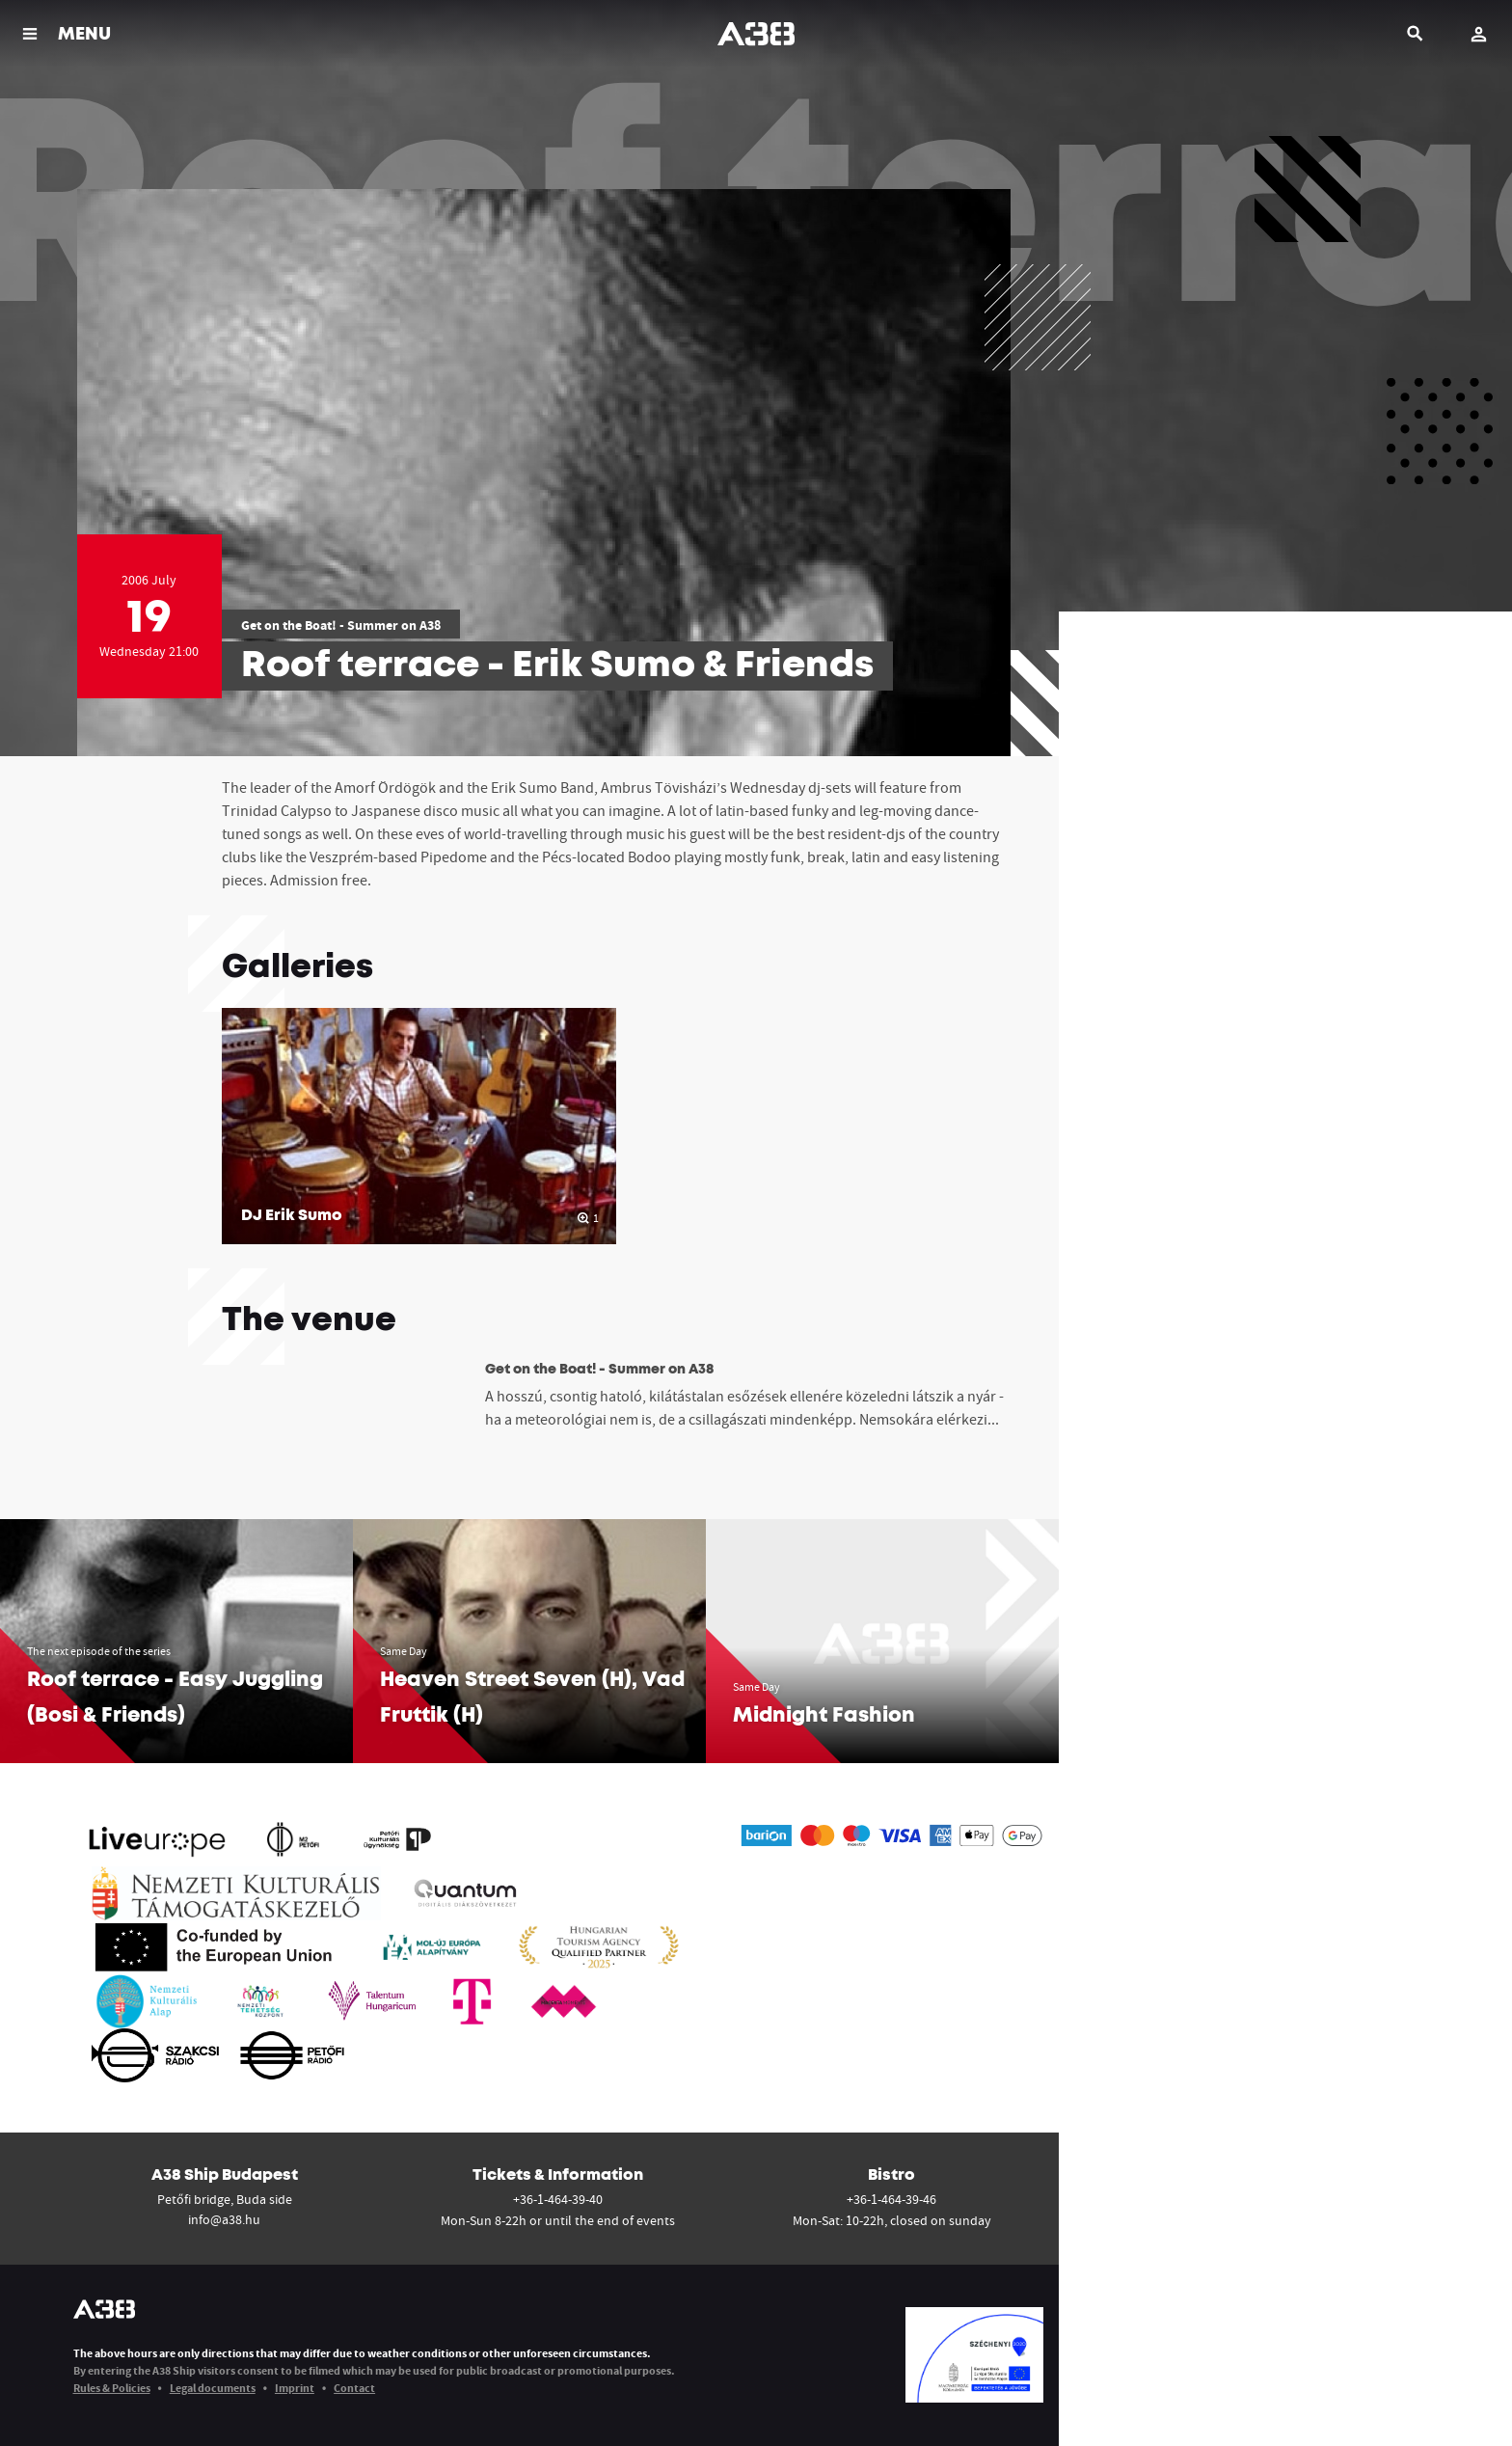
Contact (354, 2387)
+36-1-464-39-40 (558, 2199)
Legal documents (213, 2387)
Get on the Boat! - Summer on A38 (341, 625)
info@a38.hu (224, 2219)
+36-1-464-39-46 (891, 2199)
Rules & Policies (111, 2387)
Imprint (294, 2387)
